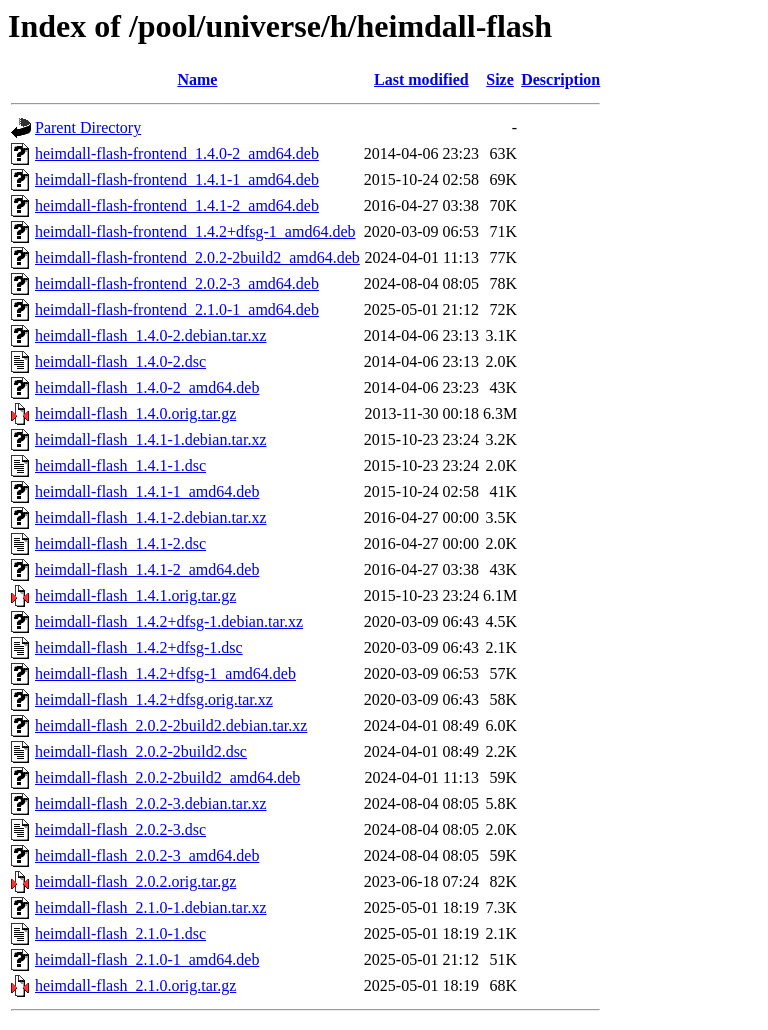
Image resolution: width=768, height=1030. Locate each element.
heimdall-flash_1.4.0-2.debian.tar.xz (150, 335)
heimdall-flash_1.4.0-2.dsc (120, 361)
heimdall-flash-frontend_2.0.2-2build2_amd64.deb (197, 257)
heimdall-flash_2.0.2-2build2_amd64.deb (167, 777)
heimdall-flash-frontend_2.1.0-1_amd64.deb (177, 309)
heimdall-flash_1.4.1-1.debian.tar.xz (150, 439)
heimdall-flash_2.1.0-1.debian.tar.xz (150, 907)
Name (197, 79)
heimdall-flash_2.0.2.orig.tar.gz (135, 881)
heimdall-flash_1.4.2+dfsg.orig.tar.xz (154, 699)
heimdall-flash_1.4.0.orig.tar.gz (135, 413)
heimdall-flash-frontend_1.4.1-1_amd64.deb (177, 179)
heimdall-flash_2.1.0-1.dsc (120, 933)
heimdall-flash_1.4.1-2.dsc (120, 543)
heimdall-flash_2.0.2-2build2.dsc (141, 751)
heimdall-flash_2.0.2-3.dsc (120, 829)
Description (560, 79)
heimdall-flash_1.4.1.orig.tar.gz (135, 595)
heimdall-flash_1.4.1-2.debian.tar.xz (150, 517)
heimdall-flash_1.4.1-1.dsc (120, 465)
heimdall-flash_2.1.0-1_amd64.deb (147, 959)
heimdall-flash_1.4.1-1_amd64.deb (147, 491)
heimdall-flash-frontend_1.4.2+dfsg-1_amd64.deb (195, 231)
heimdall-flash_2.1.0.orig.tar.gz (135, 985)
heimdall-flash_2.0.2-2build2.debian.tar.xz (171, 725)
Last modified (421, 79)
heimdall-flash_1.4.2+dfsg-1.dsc (139, 647)
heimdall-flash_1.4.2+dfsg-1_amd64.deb (165, 673)
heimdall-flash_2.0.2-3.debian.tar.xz (150, 803)
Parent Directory (88, 127)
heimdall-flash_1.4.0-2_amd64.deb (147, 387)
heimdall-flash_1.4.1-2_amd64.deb (147, 569)
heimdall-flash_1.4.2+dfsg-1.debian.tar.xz (169, 621)
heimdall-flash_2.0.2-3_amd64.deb (147, 855)
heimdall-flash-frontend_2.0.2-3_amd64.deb (177, 283)
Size (500, 79)
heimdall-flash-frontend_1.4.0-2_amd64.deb (177, 153)
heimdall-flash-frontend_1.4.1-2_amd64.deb (177, 205)
